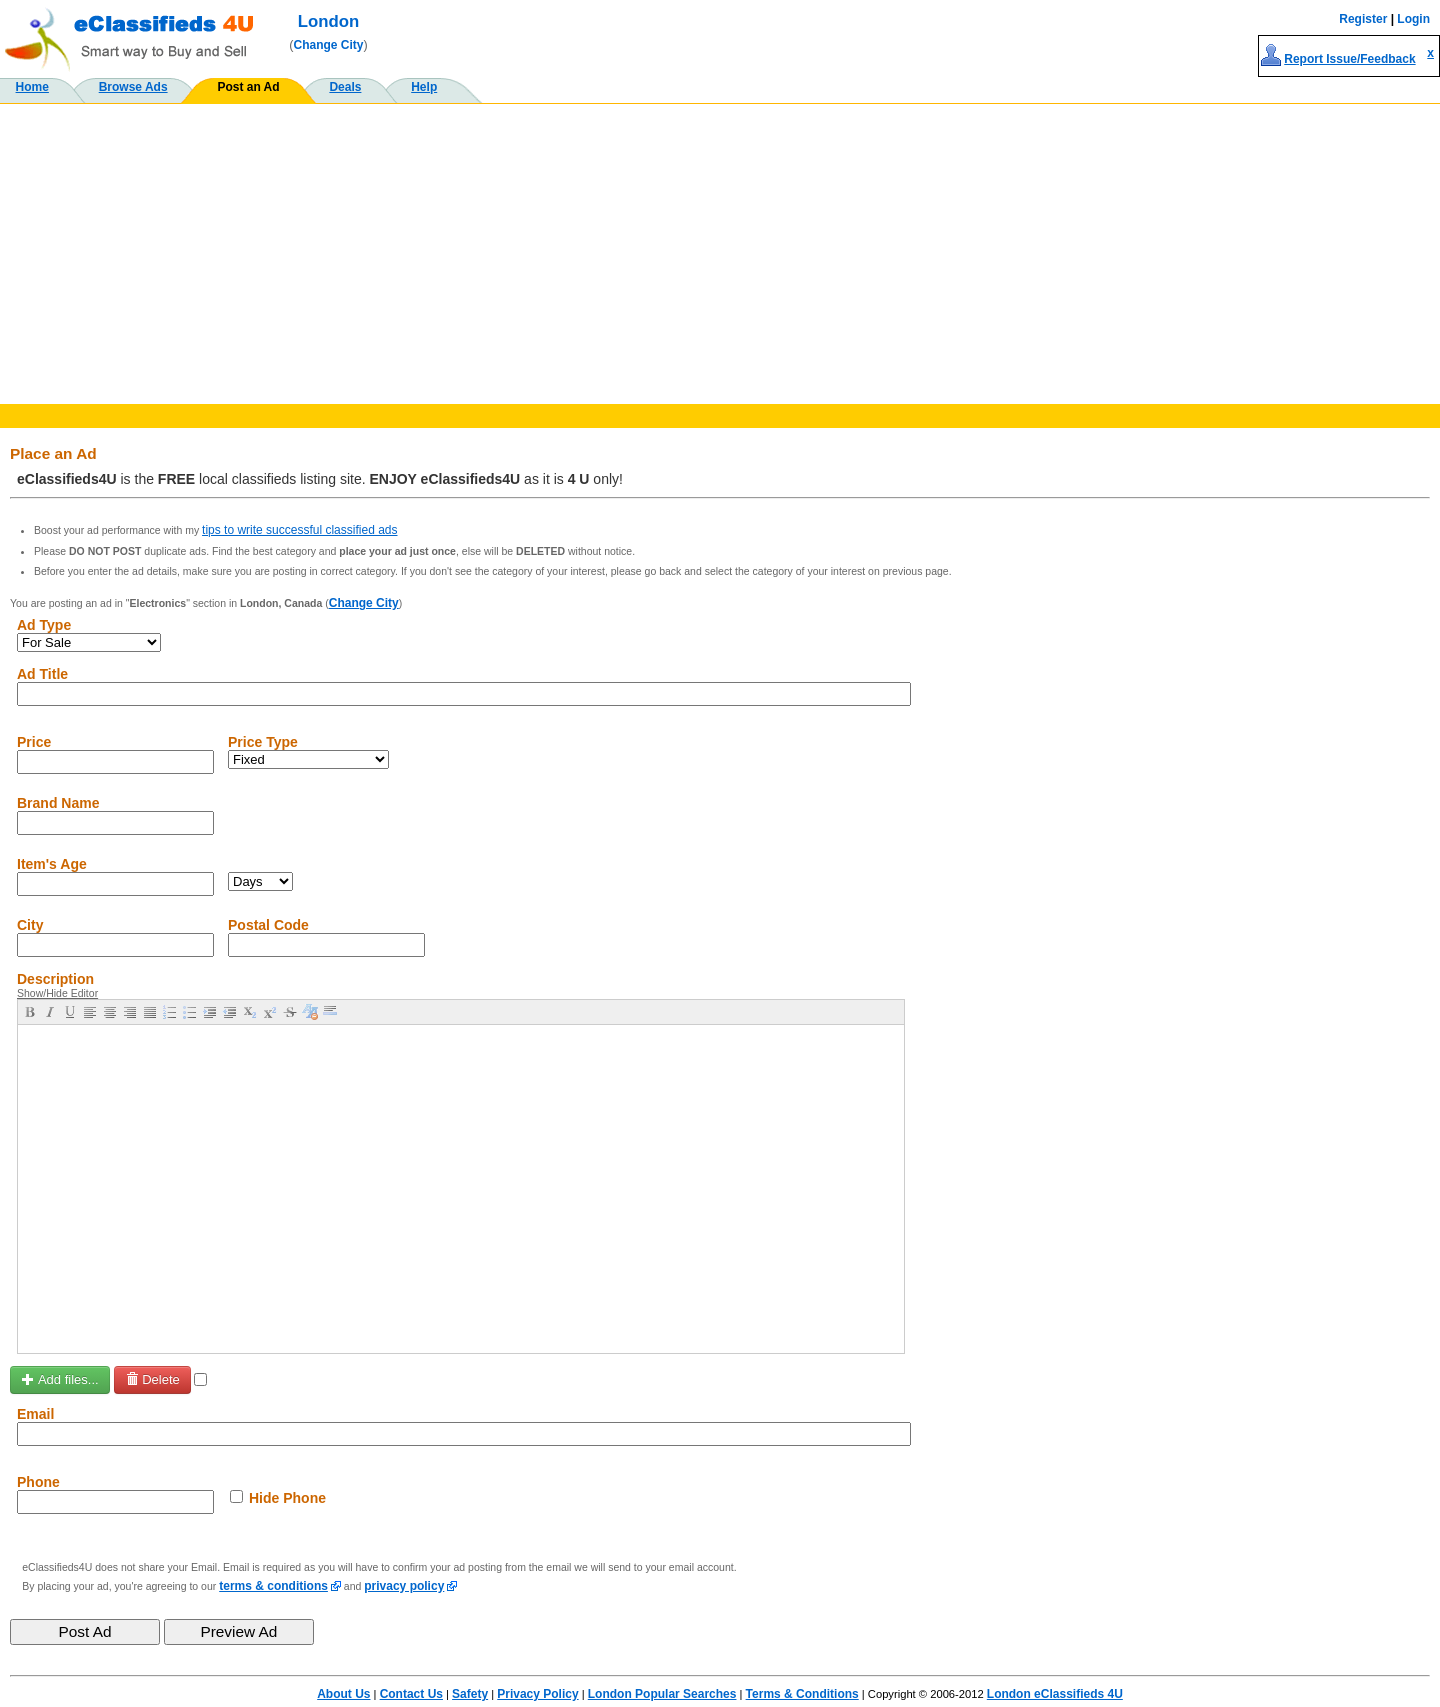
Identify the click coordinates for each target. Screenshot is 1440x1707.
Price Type (263, 742)
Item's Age (52, 864)
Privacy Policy (537, 1694)
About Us (343, 1694)
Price (34, 742)
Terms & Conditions (802, 1694)
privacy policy (404, 1586)
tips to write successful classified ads (299, 530)
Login (1413, 19)
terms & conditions (273, 1586)
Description (55, 979)
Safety (470, 1694)
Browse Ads (133, 87)
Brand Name (58, 803)
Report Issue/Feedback (1349, 59)
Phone (38, 1482)
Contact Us (411, 1694)
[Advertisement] (720, 254)
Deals (345, 87)
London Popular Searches (662, 1694)
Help (424, 87)
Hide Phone (287, 1498)
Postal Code (268, 925)
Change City (329, 45)
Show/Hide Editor (57, 993)
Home (32, 87)
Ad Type (44, 625)
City (30, 925)
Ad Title (42, 674)
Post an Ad (248, 87)
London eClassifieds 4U (1055, 1694)
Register (1363, 19)
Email (35, 1414)
